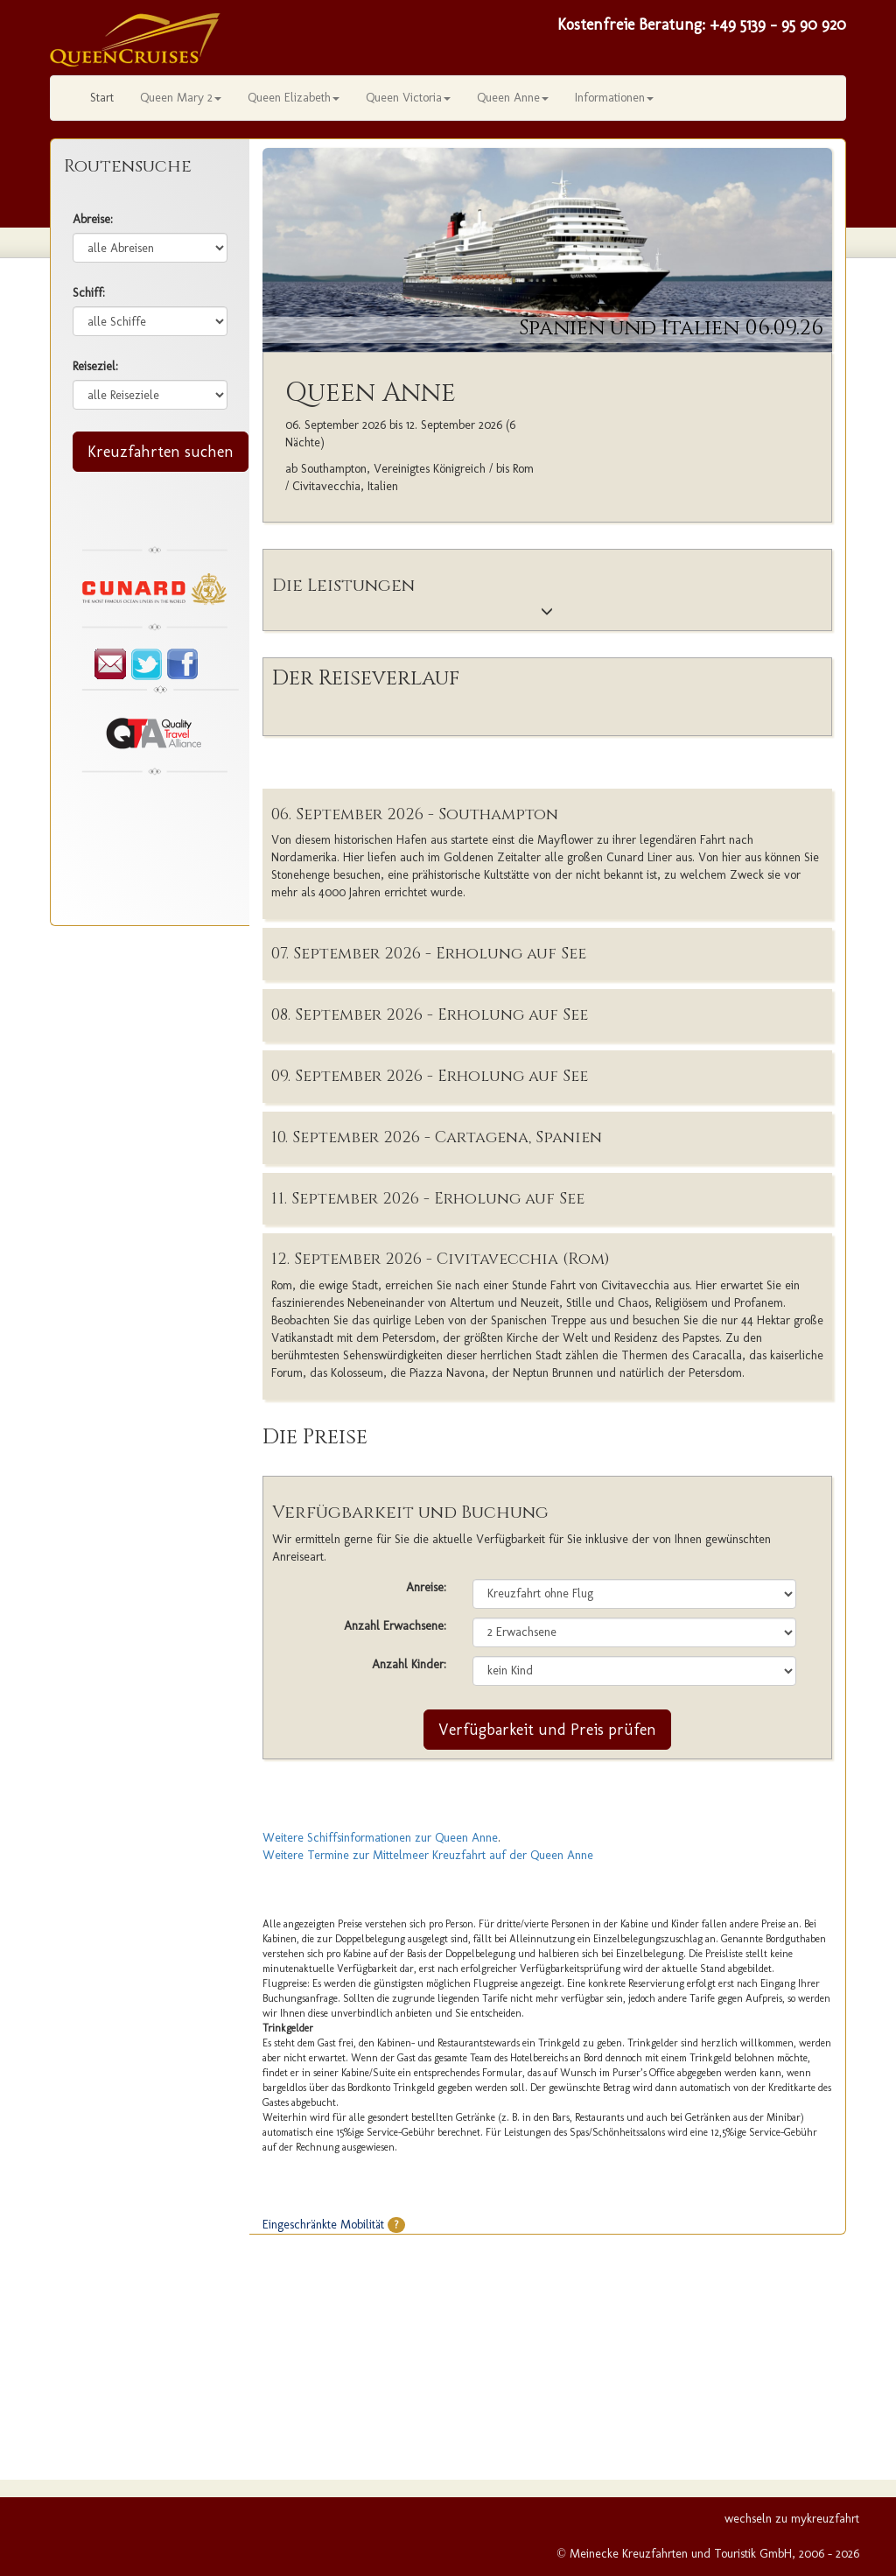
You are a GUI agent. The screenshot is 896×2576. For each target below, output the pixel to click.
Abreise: (93, 219)
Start (102, 97)
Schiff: (89, 292)
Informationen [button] (614, 97)
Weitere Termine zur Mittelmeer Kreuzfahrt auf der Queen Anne (427, 1855)
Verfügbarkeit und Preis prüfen (547, 1729)
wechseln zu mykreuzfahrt (791, 2518)
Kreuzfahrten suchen (161, 451)
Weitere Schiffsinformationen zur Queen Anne (380, 1837)
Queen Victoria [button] (408, 97)
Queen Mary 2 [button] (180, 97)
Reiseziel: (95, 366)
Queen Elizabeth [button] (294, 97)
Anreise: (426, 1587)
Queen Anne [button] (513, 97)
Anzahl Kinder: (409, 1664)
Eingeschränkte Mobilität (333, 2224)
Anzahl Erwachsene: (395, 1625)
